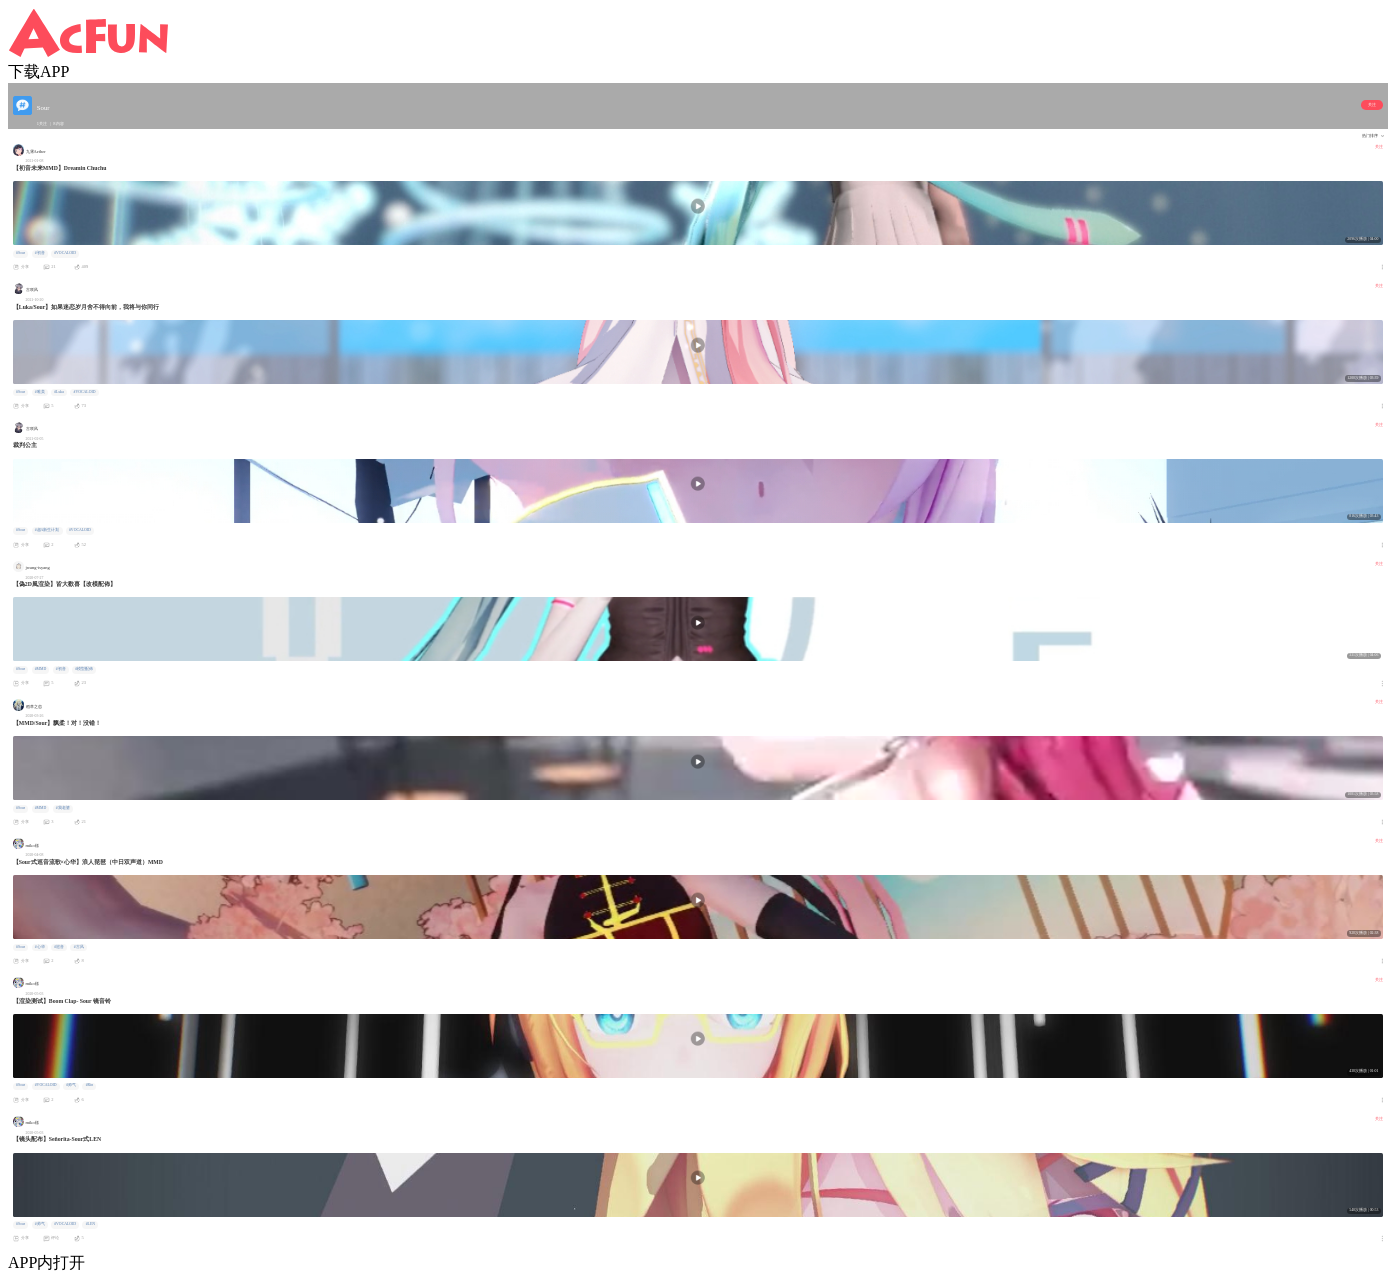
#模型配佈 (84, 669)
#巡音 (59, 947)
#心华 (40, 947)
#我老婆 (63, 808)
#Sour (20, 253)
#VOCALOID (65, 253)
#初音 (40, 253)
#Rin (89, 1085)
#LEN (90, 1224)
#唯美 (40, 392)
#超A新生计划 (47, 530)
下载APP (38, 71)
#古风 (79, 947)
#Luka (59, 392)
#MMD (41, 669)
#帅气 (71, 1085)
